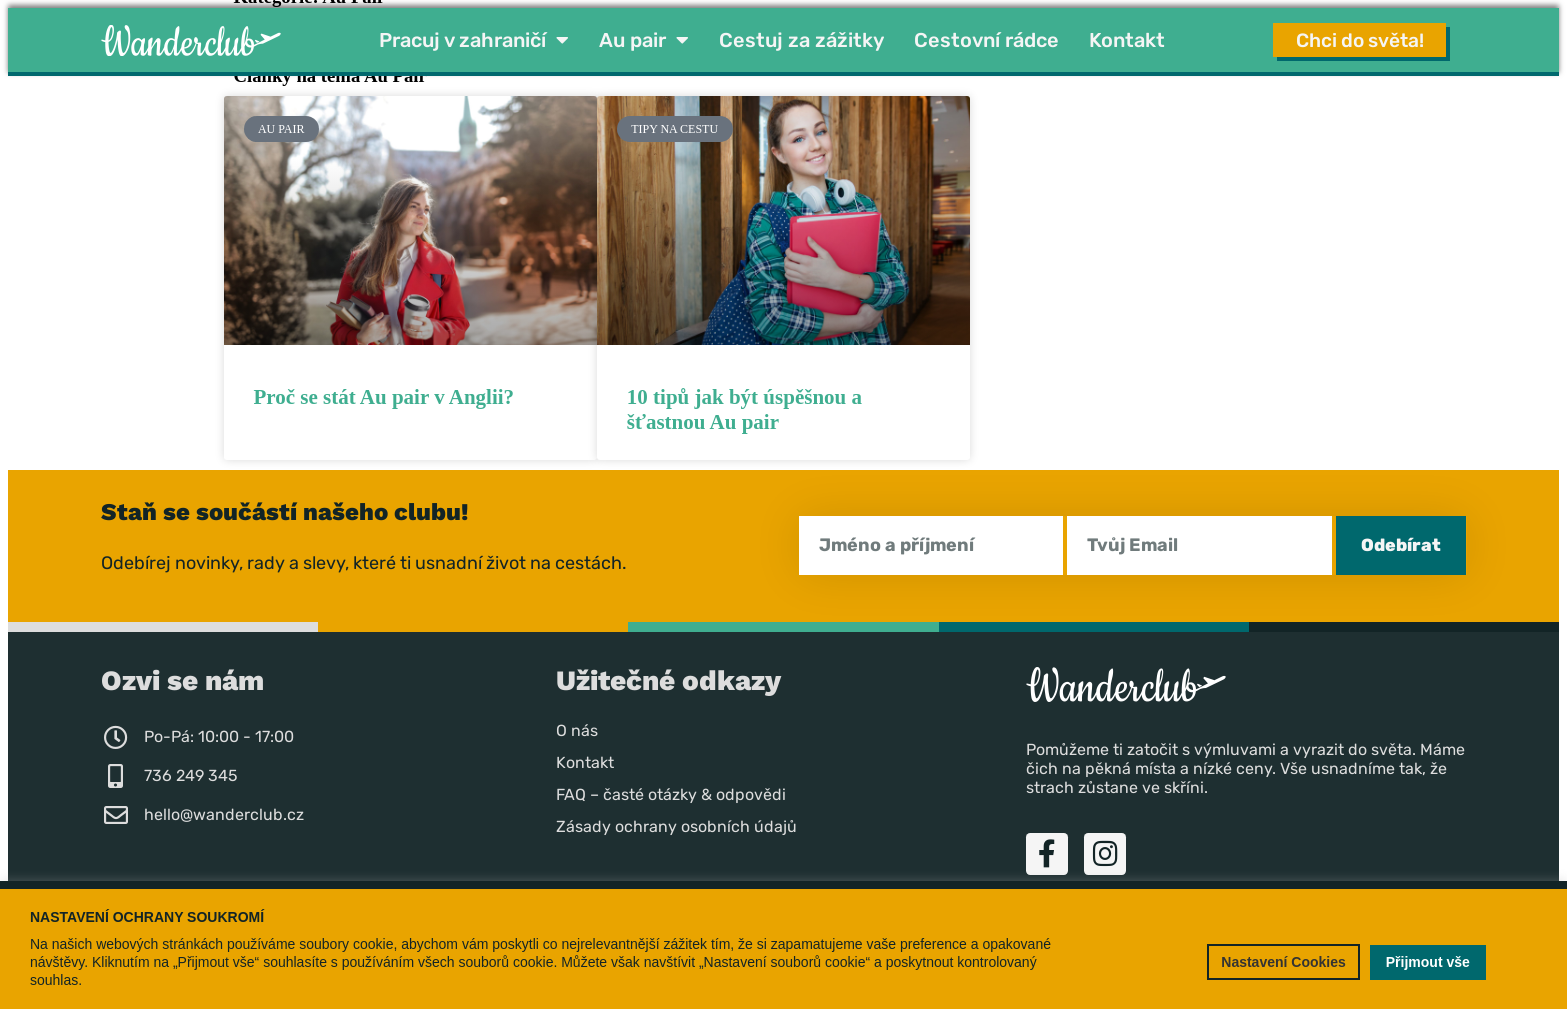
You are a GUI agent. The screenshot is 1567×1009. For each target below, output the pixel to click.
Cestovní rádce (986, 41)
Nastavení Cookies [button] (1283, 962)
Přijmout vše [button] (1428, 962)
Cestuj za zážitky (801, 41)
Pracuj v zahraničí (474, 41)
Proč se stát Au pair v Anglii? (384, 398)
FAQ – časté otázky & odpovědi (671, 795)
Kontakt (1127, 41)
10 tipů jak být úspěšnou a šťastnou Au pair (744, 410)
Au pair (644, 41)
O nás (577, 731)
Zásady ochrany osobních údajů (676, 827)
